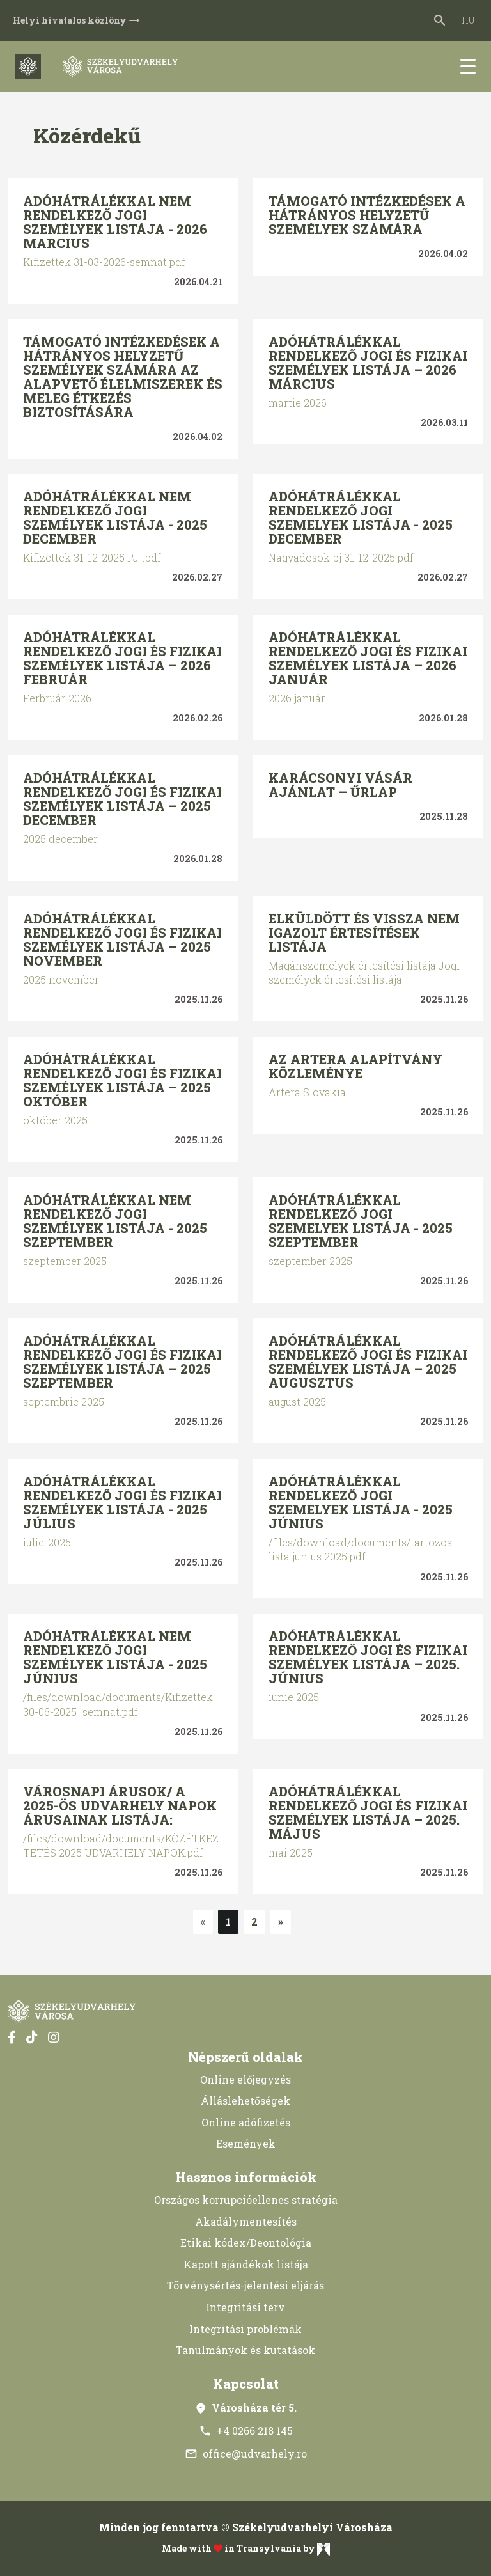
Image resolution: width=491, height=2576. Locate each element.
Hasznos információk (245, 2177)
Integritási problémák (245, 2329)
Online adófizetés (245, 2122)
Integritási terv (245, 2307)
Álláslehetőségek (245, 2100)
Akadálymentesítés (246, 2221)
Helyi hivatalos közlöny (77, 20)
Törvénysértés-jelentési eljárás (245, 2285)
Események (246, 2143)
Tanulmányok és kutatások (245, 2350)
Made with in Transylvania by (246, 2549)
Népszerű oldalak (245, 2056)
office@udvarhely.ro (246, 2453)
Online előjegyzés (245, 2079)
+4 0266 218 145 (246, 2430)
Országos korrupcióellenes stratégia (246, 2199)
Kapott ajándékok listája (245, 2264)
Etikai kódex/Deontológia (245, 2242)
